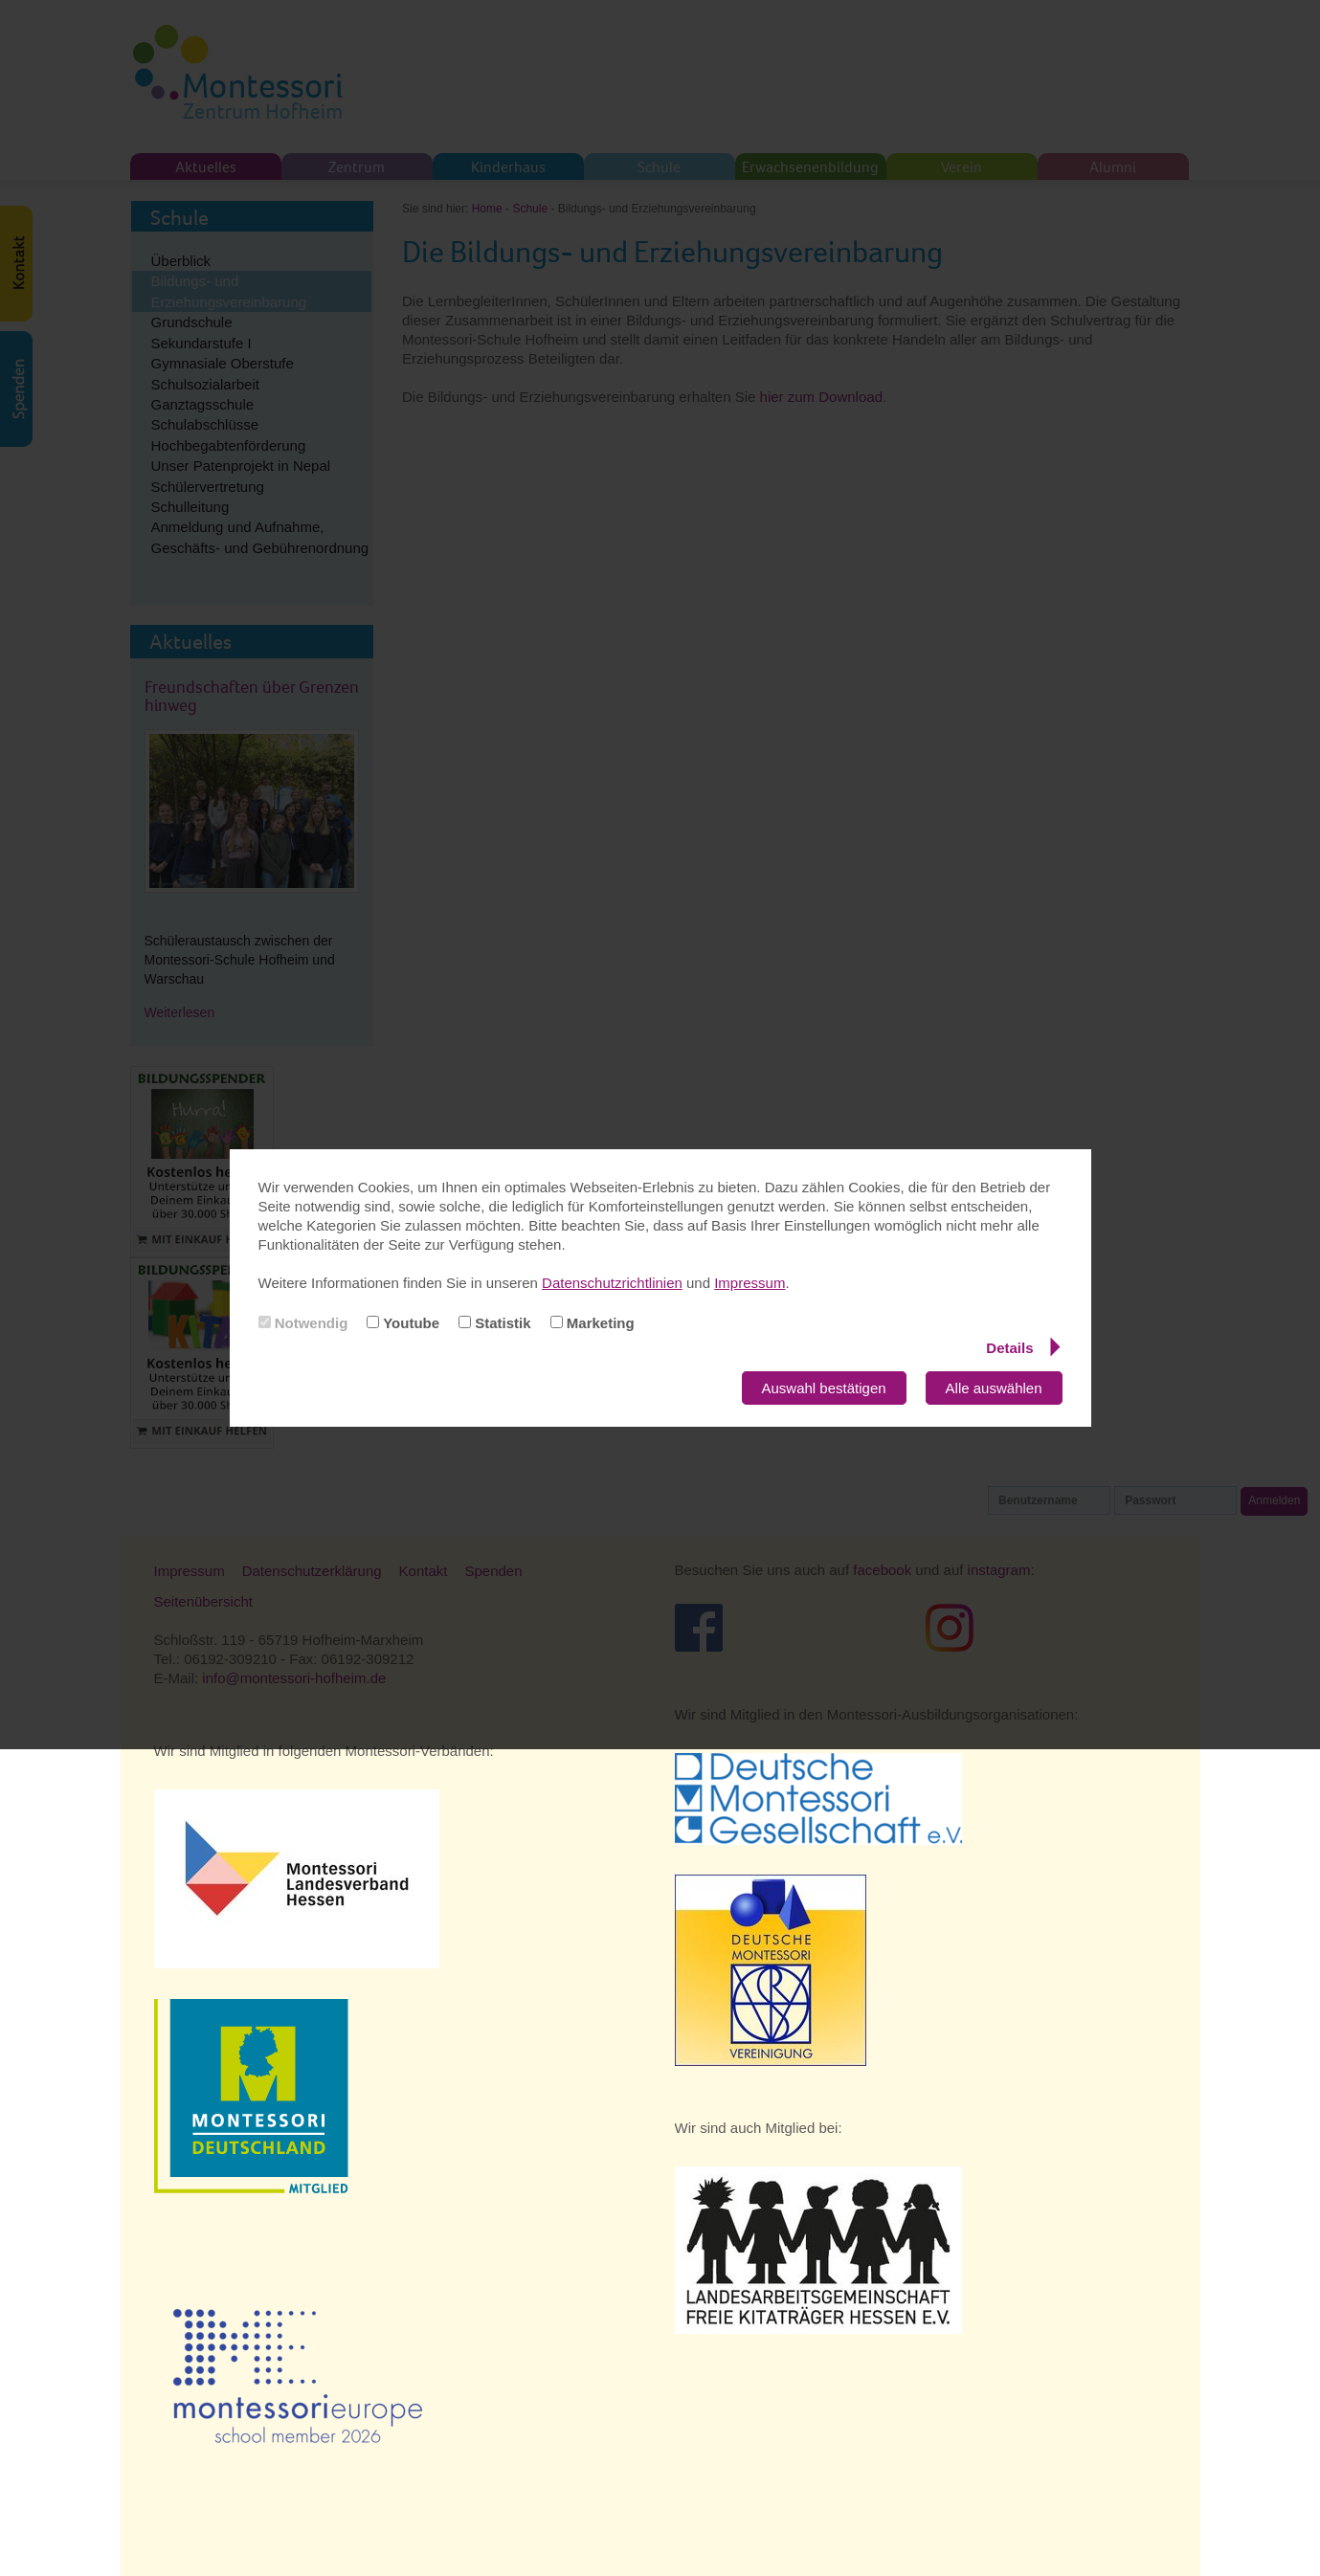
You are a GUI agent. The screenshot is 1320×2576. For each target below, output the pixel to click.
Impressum (749, 1283)
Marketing (592, 1323)
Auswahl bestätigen (824, 1388)
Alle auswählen (994, 1388)
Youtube (403, 1323)
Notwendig (303, 1323)
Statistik (495, 1323)
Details (1023, 1347)
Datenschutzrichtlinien (612, 1283)
